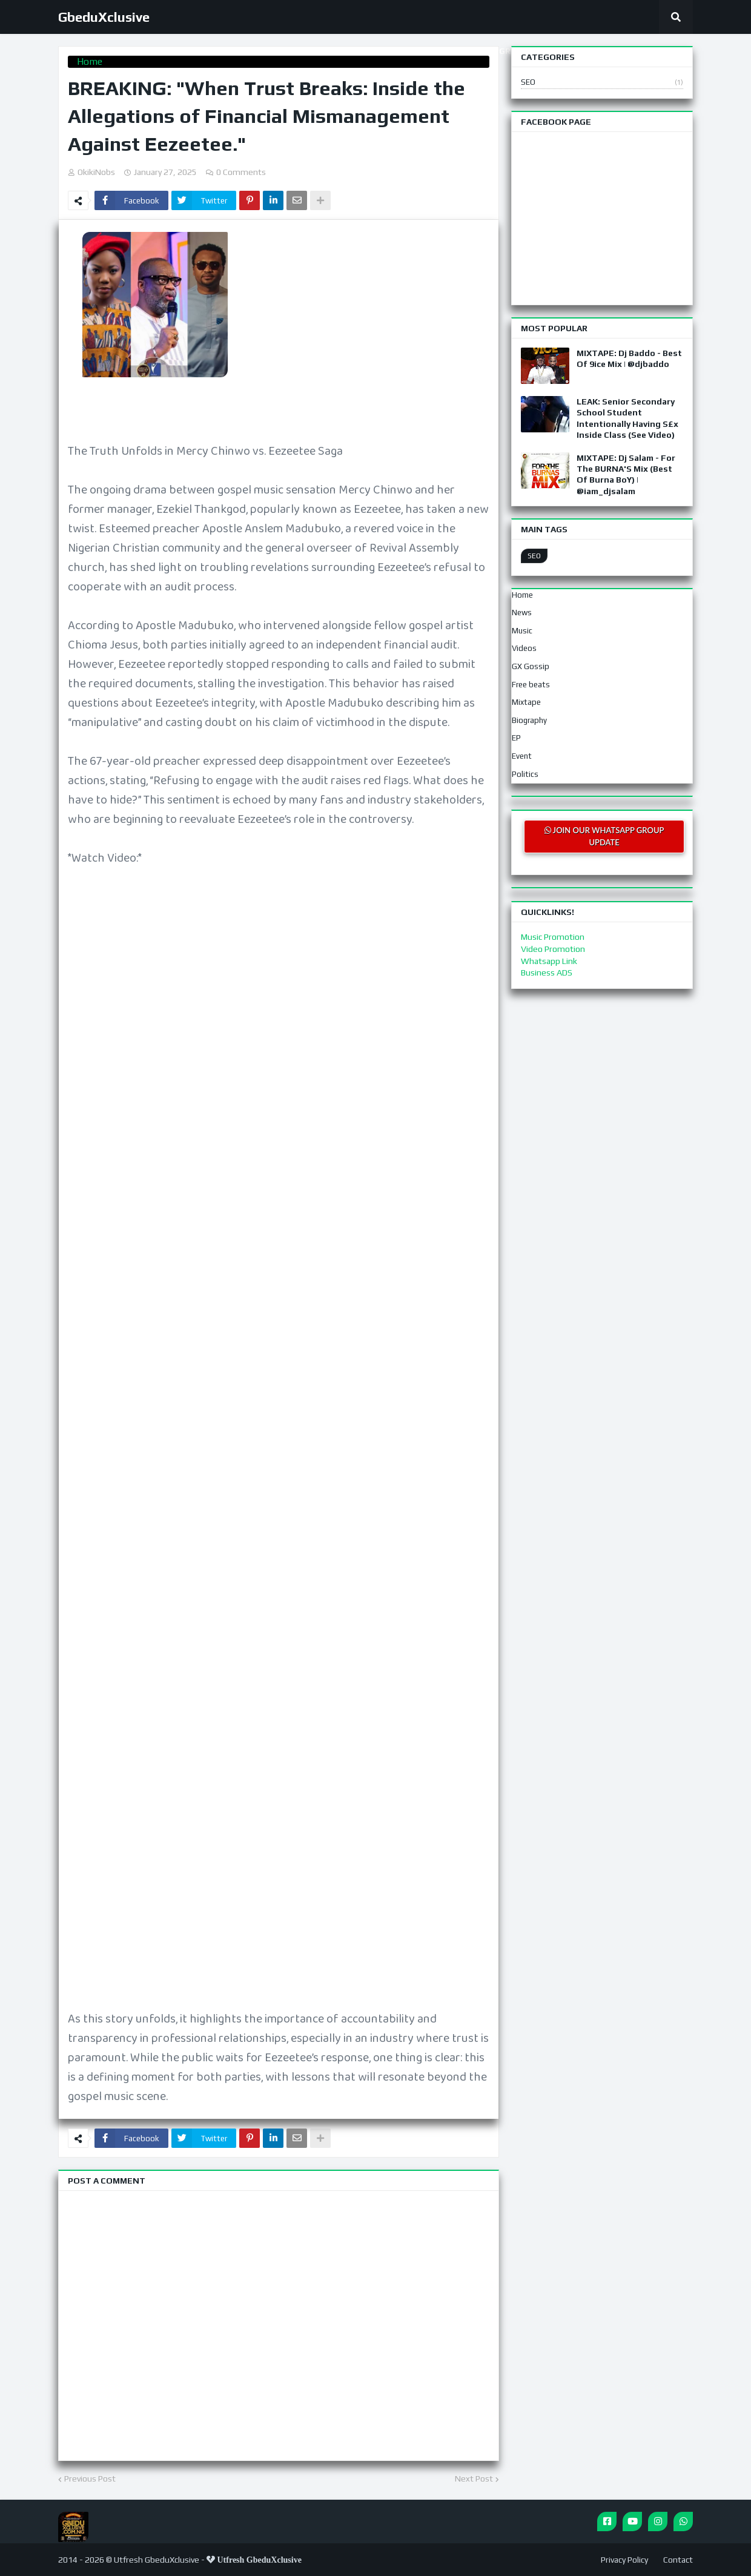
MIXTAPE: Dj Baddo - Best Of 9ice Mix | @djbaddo (629, 358)
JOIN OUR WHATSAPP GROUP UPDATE (604, 836)
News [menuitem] (522, 612)
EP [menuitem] (516, 737)
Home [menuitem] (522, 594)
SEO (602, 82)
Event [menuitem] (522, 756)
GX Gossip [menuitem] (530, 666)
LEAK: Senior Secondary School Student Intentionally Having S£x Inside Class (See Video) (627, 418)
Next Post (474, 2478)
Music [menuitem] (522, 630)
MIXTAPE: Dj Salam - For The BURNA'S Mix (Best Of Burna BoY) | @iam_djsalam (626, 474)
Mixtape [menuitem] (526, 702)
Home (89, 61)
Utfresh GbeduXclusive (156, 2559)
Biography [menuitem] (529, 720)
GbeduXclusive (104, 17)
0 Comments (241, 172)
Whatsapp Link (549, 961)
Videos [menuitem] (524, 648)
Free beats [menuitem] (531, 684)
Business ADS (546, 972)
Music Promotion (552, 937)
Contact (678, 2559)
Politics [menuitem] (525, 774)
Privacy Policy (624, 2559)
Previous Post (90, 2478)
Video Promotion (553, 949)
